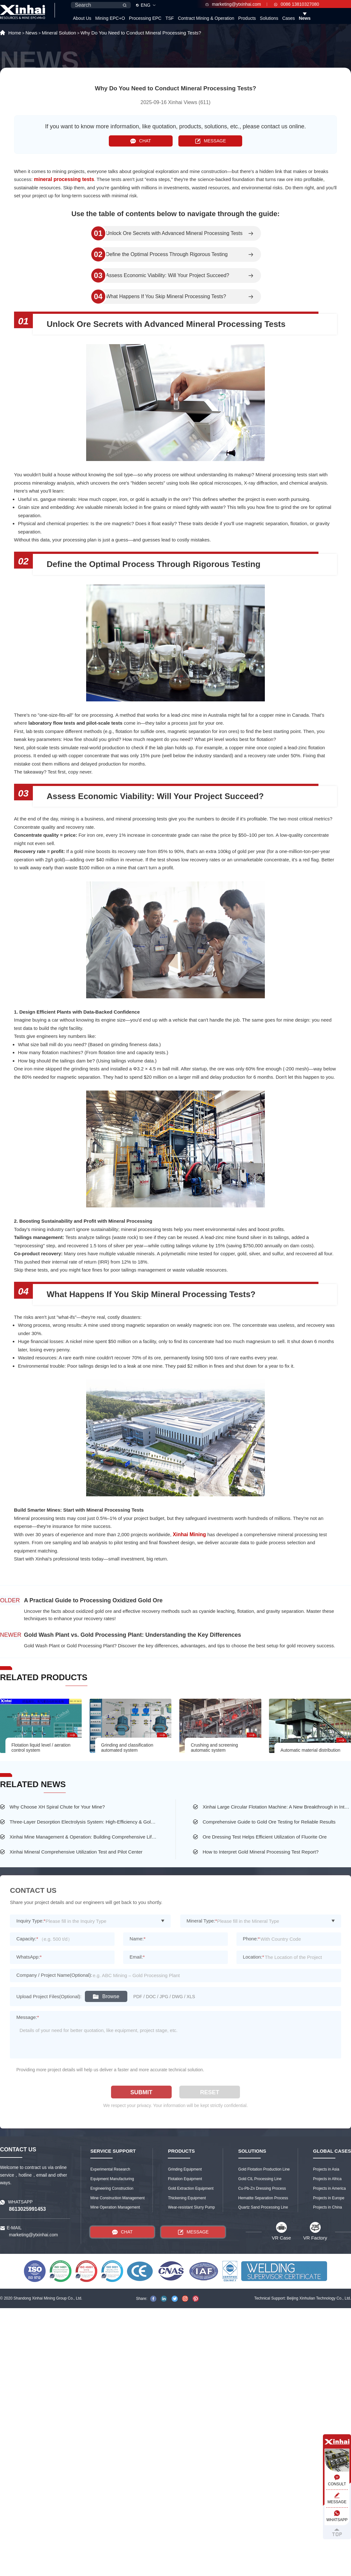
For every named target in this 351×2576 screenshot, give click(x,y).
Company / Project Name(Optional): (54, 1975)
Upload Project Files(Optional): (48, 1996)
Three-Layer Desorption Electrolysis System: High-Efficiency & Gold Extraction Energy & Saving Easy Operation (84, 1821)
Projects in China (327, 2207)
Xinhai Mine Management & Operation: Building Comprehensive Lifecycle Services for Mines (84, 1836)
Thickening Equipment (187, 2198)
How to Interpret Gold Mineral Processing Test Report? (260, 1852)
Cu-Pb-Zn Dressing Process (262, 2188)
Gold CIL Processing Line (260, 2179)
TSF (169, 18)
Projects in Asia (326, 2169)
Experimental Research (110, 2169)
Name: (138, 1938)
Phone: (251, 1938)
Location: (253, 1957)
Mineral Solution (59, 32)
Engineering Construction (111, 2188)
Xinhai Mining (189, 1534)
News (305, 18)
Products (247, 18)
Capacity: (27, 1938)
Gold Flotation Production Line (264, 2169)
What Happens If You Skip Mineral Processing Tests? (166, 296)
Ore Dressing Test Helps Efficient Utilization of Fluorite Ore (265, 1836)
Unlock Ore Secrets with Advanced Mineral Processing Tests (174, 233)
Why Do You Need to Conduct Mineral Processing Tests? (140, 32)
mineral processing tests (64, 179)
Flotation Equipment (185, 2179)
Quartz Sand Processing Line (263, 2207)
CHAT (140, 141)
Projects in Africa (327, 2179)
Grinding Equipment (185, 2169)
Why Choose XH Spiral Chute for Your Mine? (57, 1806)
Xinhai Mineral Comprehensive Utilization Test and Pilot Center (76, 1852)
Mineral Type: (202, 1920)
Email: (137, 1957)
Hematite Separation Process (263, 2198)
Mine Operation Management (115, 2207)
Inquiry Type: (30, 1920)
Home (14, 32)
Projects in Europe (328, 2198)
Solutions (269, 18)
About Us (82, 18)
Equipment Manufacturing (112, 2179)
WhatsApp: (28, 1957)
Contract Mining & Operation (206, 18)
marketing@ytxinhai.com (233, 4)
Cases (288, 18)
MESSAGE (210, 141)
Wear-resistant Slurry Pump (191, 2207)
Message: (27, 2017)
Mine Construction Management (117, 2198)
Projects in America (329, 2188)
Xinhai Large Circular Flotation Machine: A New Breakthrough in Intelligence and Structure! (277, 1806)
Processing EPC (145, 18)
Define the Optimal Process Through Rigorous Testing (167, 254)
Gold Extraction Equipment (190, 2188)
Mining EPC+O (110, 18)
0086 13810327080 (296, 4)
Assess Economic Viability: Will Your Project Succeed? (167, 275)
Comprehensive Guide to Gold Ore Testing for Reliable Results (269, 1821)
